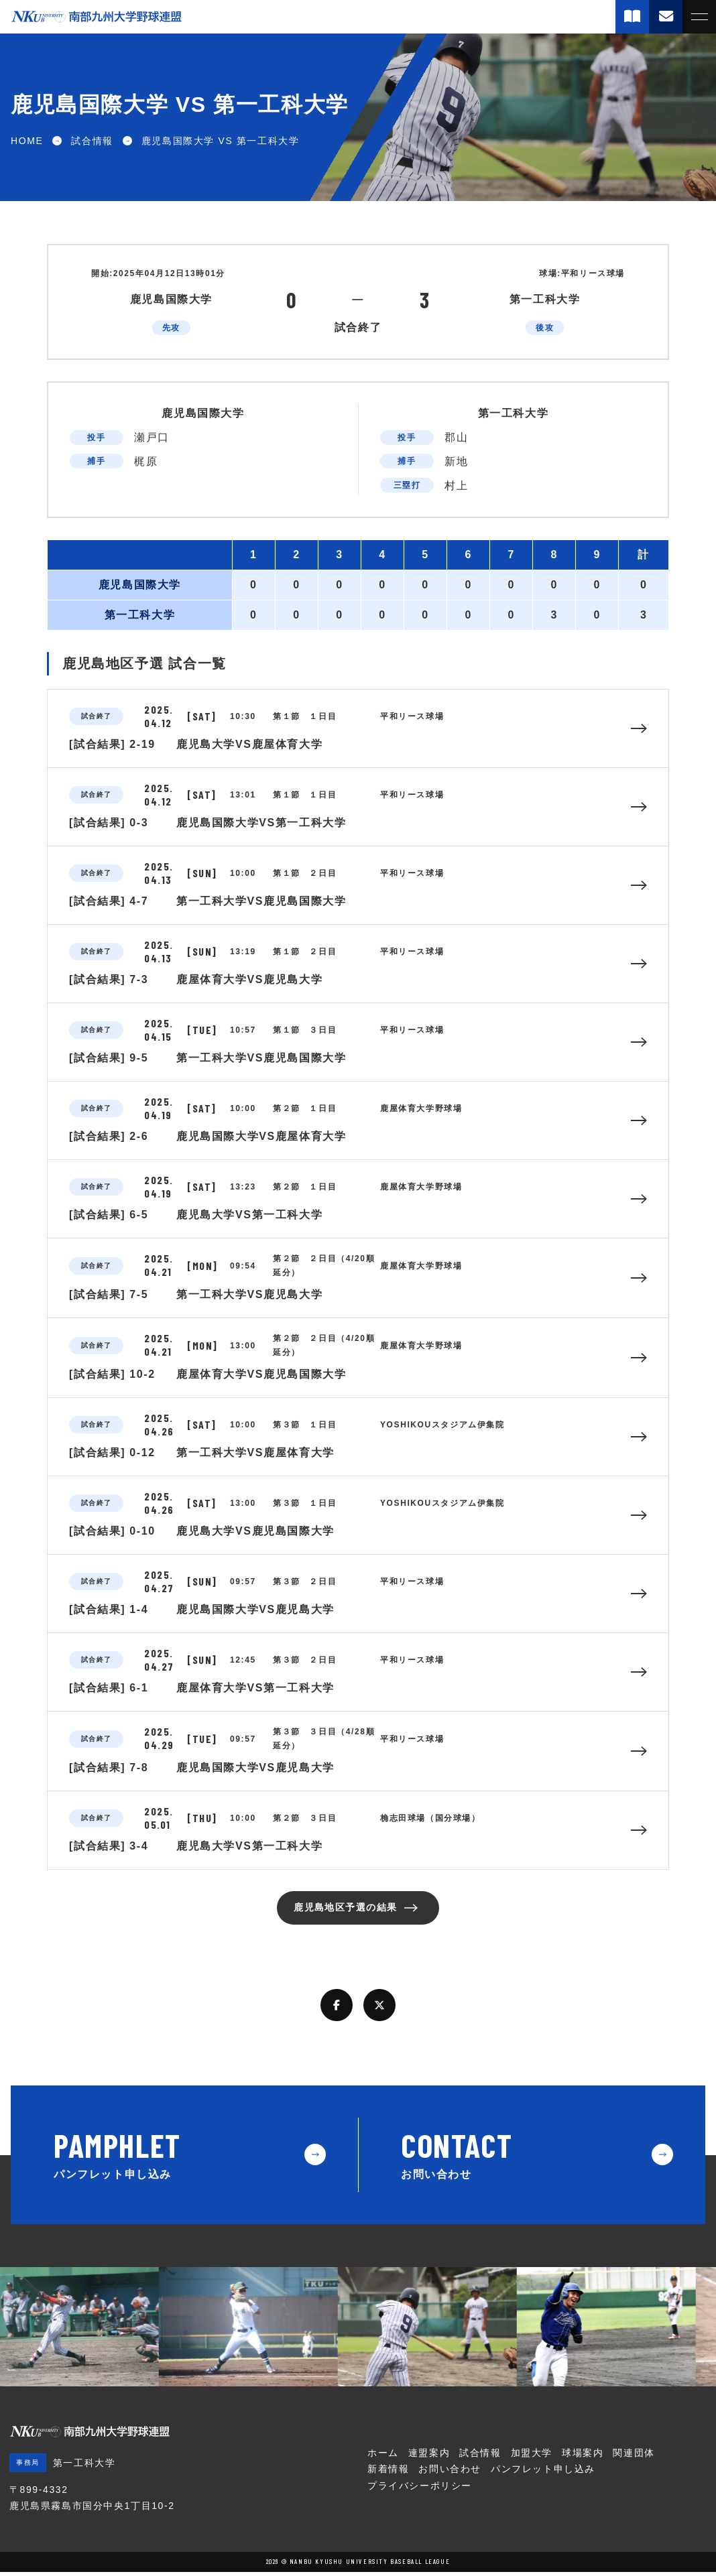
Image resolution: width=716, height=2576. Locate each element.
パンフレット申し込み (543, 2472)
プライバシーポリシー (419, 2489)
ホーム (383, 2456)
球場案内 (582, 2456)
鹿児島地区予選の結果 (344, 1909)
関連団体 (633, 2456)
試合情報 (480, 2456)
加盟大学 (531, 2456)
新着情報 (388, 2472)
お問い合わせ (449, 2472)
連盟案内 (429, 2456)
